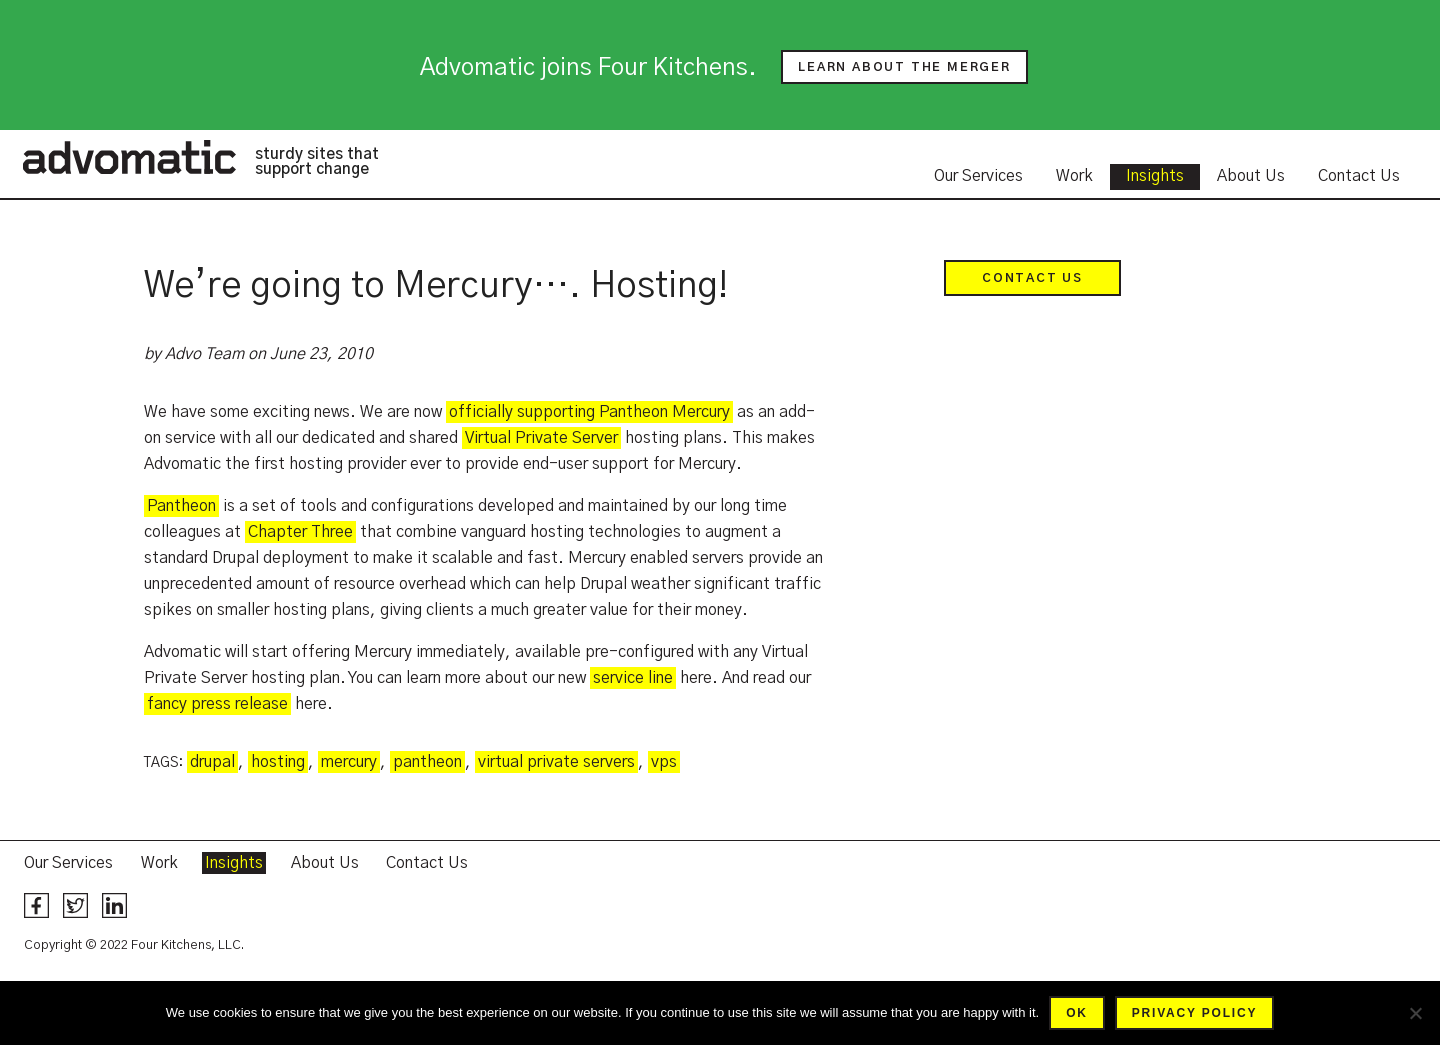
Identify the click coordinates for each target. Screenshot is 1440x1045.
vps (664, 762)
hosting (278, 762)
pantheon (427, 762)
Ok (1077, 1013)
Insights (1155, 176)
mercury (349, 762)
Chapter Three (300, 532)
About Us (1251, 176)
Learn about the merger (904, 67)
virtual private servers (556, 762)
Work (1074, 176)
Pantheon (181, 506)
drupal (212, 762)
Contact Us (1359, 176)
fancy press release (217, 704)
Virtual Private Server (541, 438)
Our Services (978, 176)
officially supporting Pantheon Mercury (589, 412)
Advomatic (129, 157)
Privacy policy (1194, 1013)
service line (633, 678)
